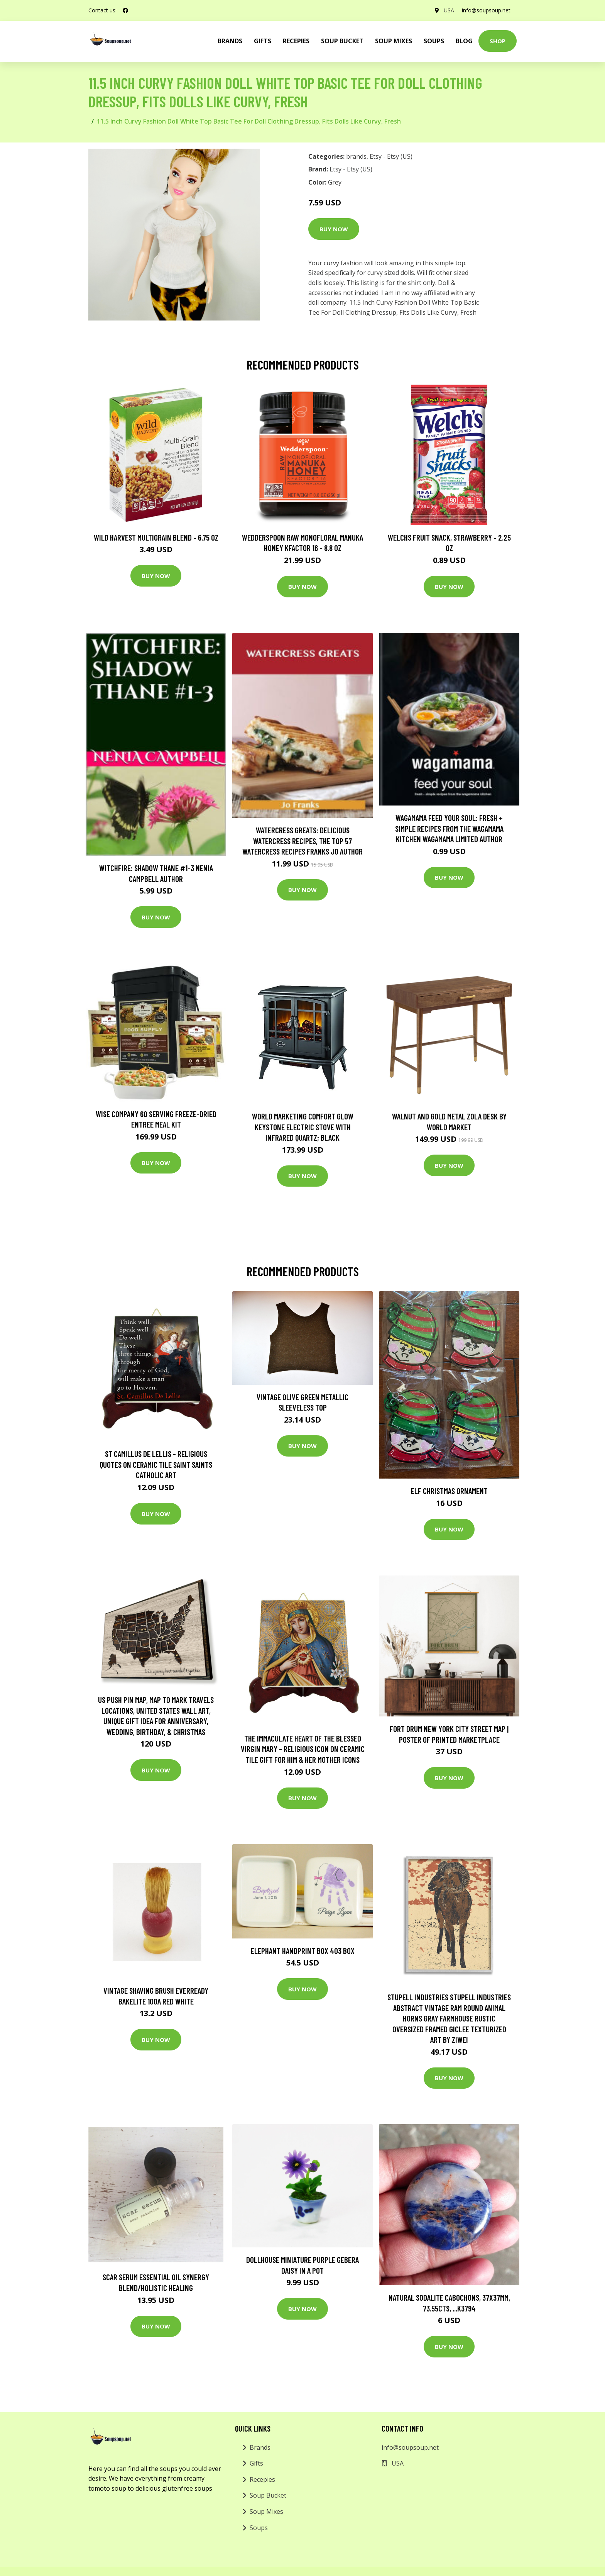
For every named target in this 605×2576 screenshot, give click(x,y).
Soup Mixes (393, 41)
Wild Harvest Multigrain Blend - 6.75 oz (156, 537)
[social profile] (125, 10)
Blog (464, 41)
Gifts (262, 41)
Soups (434, 41)
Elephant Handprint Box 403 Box (303, 1950)
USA (449, 10)
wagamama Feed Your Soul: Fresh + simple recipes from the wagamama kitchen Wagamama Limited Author (449, 828)
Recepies (296, 41)
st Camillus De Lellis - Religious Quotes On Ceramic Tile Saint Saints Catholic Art (156, 1464)
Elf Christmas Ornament (449, 1491)
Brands (260, 2447)
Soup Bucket (342, 41)
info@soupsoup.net (486, 10)
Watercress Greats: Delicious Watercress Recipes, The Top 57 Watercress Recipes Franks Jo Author (302, 840)
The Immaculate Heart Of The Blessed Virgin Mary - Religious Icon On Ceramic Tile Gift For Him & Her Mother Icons (303, 1748)
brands (230, 41)
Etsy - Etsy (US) (391, 156)
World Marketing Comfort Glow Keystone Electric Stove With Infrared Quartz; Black (302, 1126)
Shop (497, 41)
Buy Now (333, 229)
